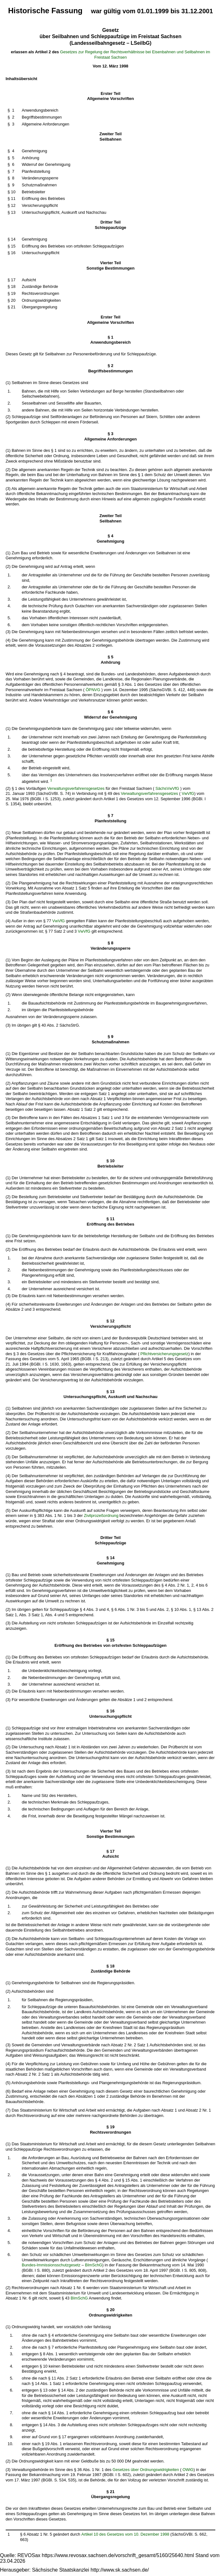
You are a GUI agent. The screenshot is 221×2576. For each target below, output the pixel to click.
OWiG (188, 2469)
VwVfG (188, 793)
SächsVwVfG (167, 788)
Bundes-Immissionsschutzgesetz (51, 2265)
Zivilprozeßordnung (101, 1515)
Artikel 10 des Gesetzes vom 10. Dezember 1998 (125, 2534)
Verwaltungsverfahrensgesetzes (75, 788)
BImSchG (93, 2265)
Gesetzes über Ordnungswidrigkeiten (146, 2469)
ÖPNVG (93, 689)
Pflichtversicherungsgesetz (164, 1353)
